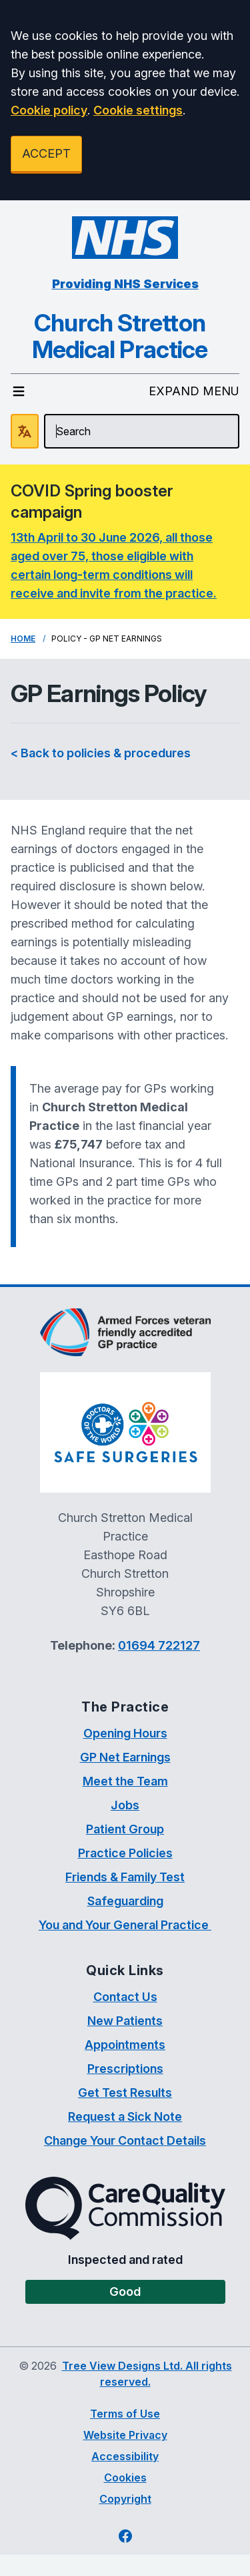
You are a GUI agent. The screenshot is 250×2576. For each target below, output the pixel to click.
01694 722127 (159, 1645)
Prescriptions (125, 2069)
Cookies (125, 2477)
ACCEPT (46, 153)
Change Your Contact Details (125, 2140)
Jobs (125, 1805)
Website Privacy (125, 2435)
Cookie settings (138, 110)
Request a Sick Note (125, 2116)
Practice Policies (125, 1853)
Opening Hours (125, 1733)
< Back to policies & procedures (101, 753)
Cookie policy (49, 110)
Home (23, 639)
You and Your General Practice (125, 1925)
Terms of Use (125, 2413)
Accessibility (125, 2456)
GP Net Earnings (125, 1757)
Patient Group (125, 1829)
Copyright (125, 2498)
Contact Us (125, 1997)
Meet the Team (125, 1781)
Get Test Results (125, 2093)
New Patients (125, 2021)
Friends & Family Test (125, 1877)
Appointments (125, 2045)
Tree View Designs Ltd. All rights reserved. (147, 2373)
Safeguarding (125, 1901)
